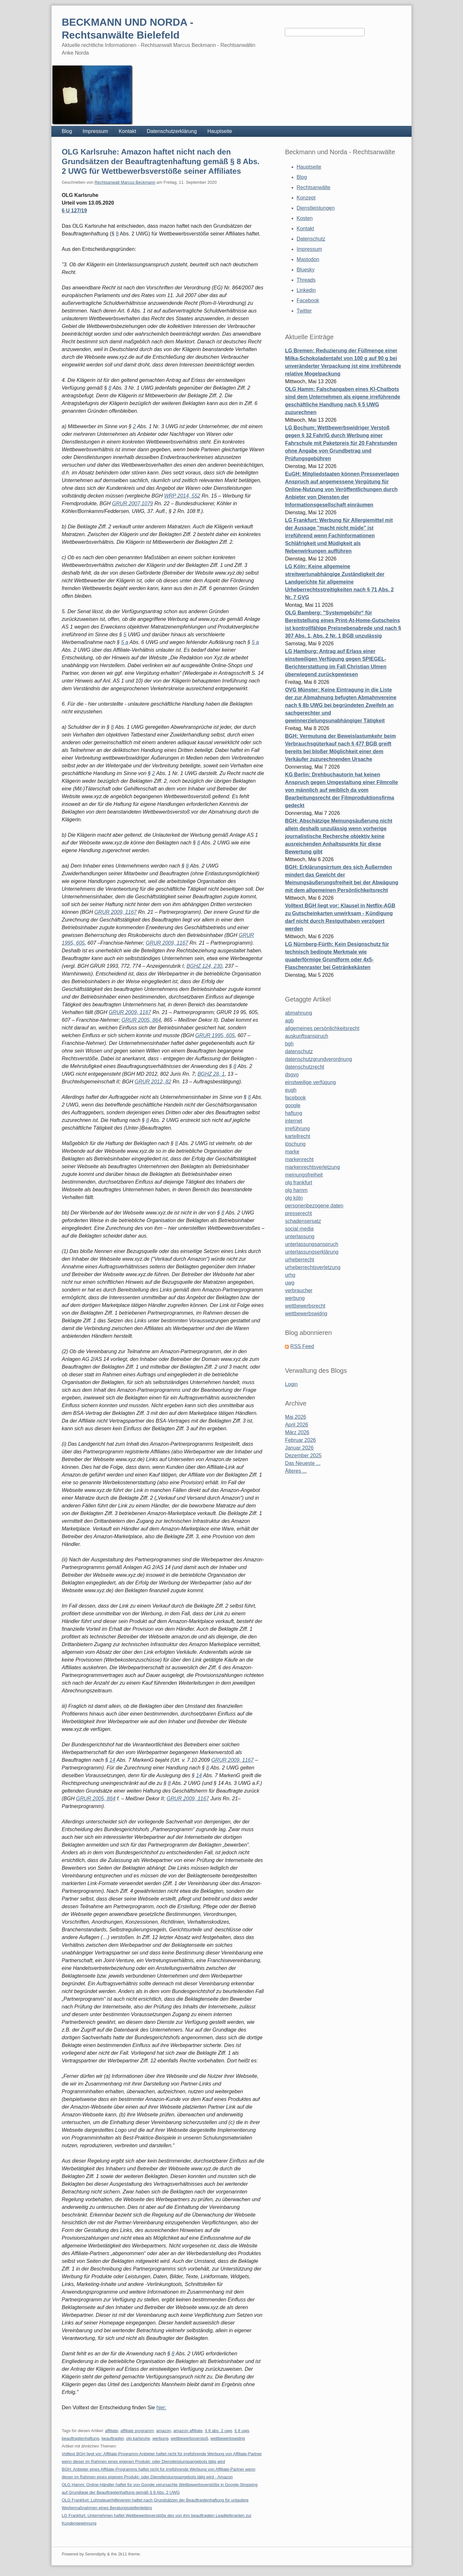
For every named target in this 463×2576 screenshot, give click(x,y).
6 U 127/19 (74, 210)
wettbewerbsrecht (305, 1306)
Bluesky (306, 269)
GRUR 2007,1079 (132, 503)
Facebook (308, 300)
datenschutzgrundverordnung (318, 1059)
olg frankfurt (298, 1182)
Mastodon (308, 259)
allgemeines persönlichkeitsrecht (322, 1028)
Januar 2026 (299, 1448)
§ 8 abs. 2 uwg (218, 2430)
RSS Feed (302, 1346)
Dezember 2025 (303, 1455)
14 (112, 1760)
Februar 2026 (300, 1440)
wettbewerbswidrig (228, 2438)
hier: (161, 2407)
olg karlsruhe (138, 2438)
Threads (306, 280)
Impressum (95, 131)
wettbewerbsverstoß (189, 2438)
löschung (295, 1144)
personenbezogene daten (314, 1205)
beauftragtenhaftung (80, 2438)
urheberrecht (299, 1259)
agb (289, 1020)
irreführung (297, 1128)
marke (292, 1151)
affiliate (111, 2430)
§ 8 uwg (241, 2430)
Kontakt (127, 131)
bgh (289, 1043)
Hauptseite (219, 131)
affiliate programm (137, 2430)
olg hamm (296, 1190)
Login (291, 1384)
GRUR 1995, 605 (215, 1035)
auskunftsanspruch (306, 1036)
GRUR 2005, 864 (141, 1020)
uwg (289, 1282)
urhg (290, 1275)
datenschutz (299, 1051)
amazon (163, 2430)
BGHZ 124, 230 (204, 966)
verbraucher (298, 1290)
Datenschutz (311, 239)
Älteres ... (296, 1471)
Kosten (305, 218)
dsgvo (292, 1074)
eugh (290, 1090)
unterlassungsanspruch (311, 1244)
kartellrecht (297, 1136)
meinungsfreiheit (303, 1175)
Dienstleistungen (316, 208)
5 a (124, 642)
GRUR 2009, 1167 (115, 912)
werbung (160, 2438)
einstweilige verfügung (310, 1082)
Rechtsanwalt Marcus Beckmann (125, 182)
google (292, 1105)
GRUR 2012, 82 (153, 1081)
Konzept (306, 197)
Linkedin (306, 290)
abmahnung (298, 1013)
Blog (67, 131)
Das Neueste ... (302, 1463)
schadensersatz (303, 1221)
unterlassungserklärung (311, 1252)
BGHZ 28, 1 (210, 1074)
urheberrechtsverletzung (312, 1267)
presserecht (298, 1213)
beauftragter (113, 2438)
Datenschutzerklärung (172, 131)
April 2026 (296, 1424)
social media (299, 1228)
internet (293, 1121)
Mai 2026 (295, 1417)
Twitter (304, 310)
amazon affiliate (188, 2430)
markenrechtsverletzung (312, 1167)
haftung (293, 1113)
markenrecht (299, 1159)
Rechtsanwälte (314, 187)
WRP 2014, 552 (182, 495)
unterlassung (299, 1236)
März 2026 (297, 1432)
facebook (295, 1097)
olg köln (294, 1198)
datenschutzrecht (304, 1067)
